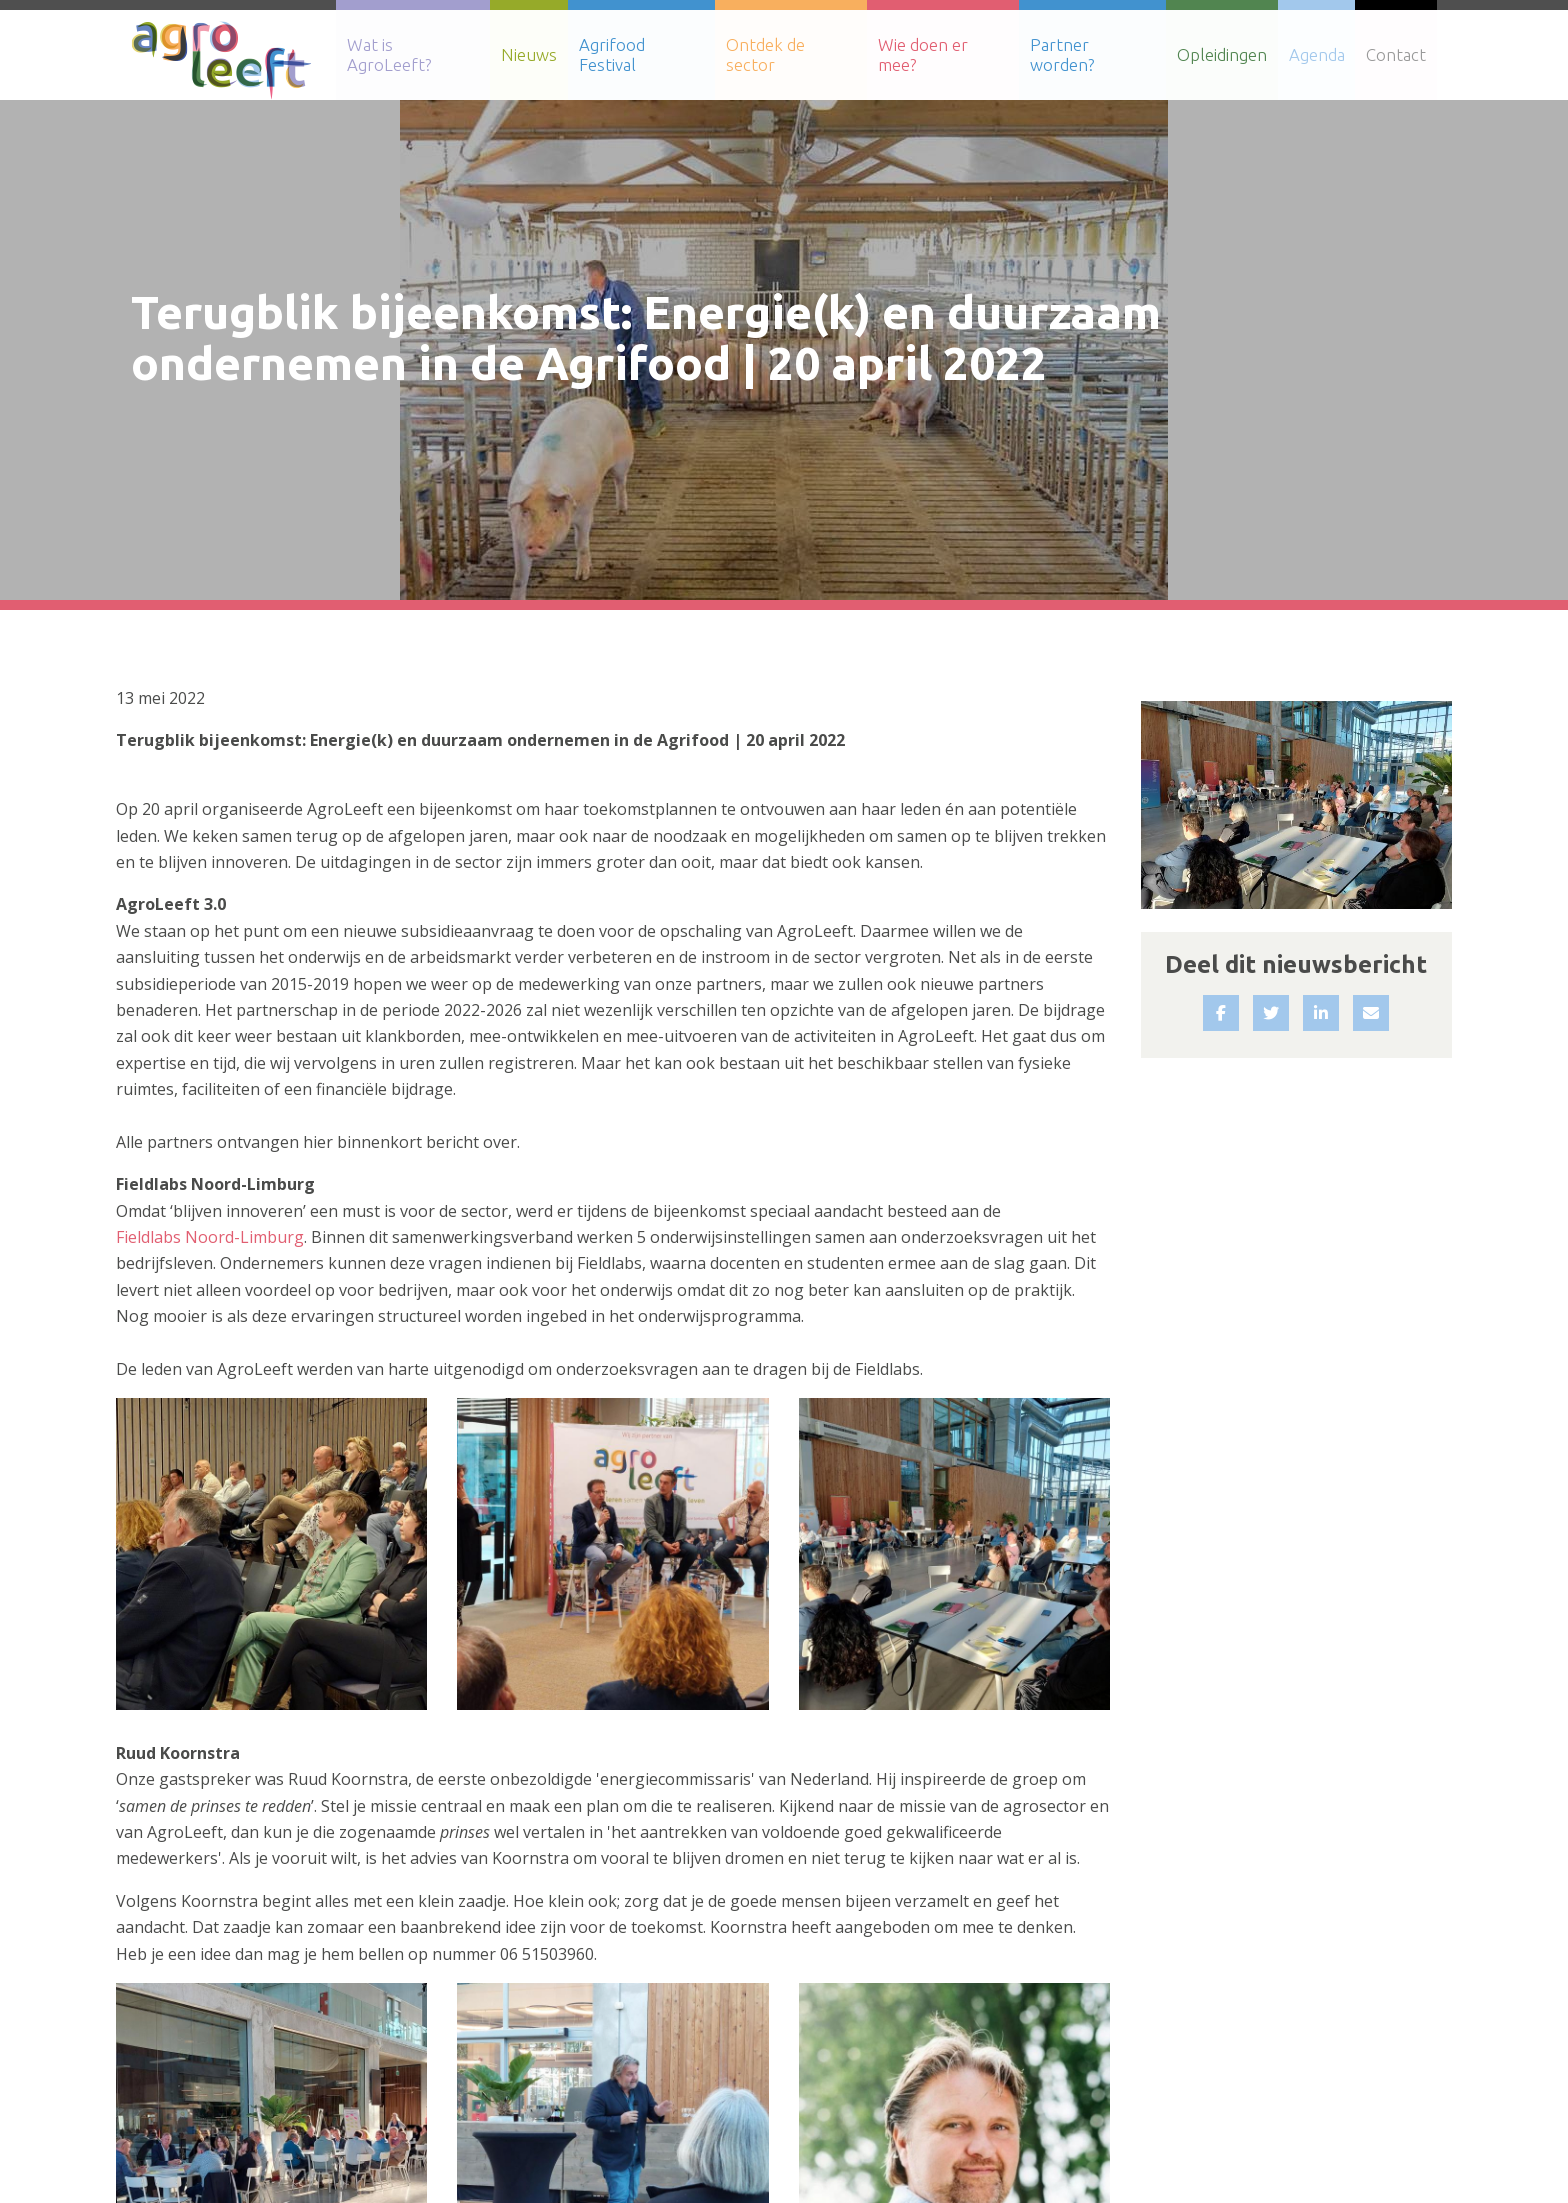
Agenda (1319, 54)
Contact (1397, 54)
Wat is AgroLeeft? (420, 54)
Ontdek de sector (796, 54)
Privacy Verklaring (1495, 2103)
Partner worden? (1097, 54)
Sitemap (1297, 2103)
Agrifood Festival (646, 54)
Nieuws (535, 54)
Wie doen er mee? (948, 54)
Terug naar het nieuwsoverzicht (271, 1944)
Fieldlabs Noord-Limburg (210, 737)
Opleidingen (1226, 54)
